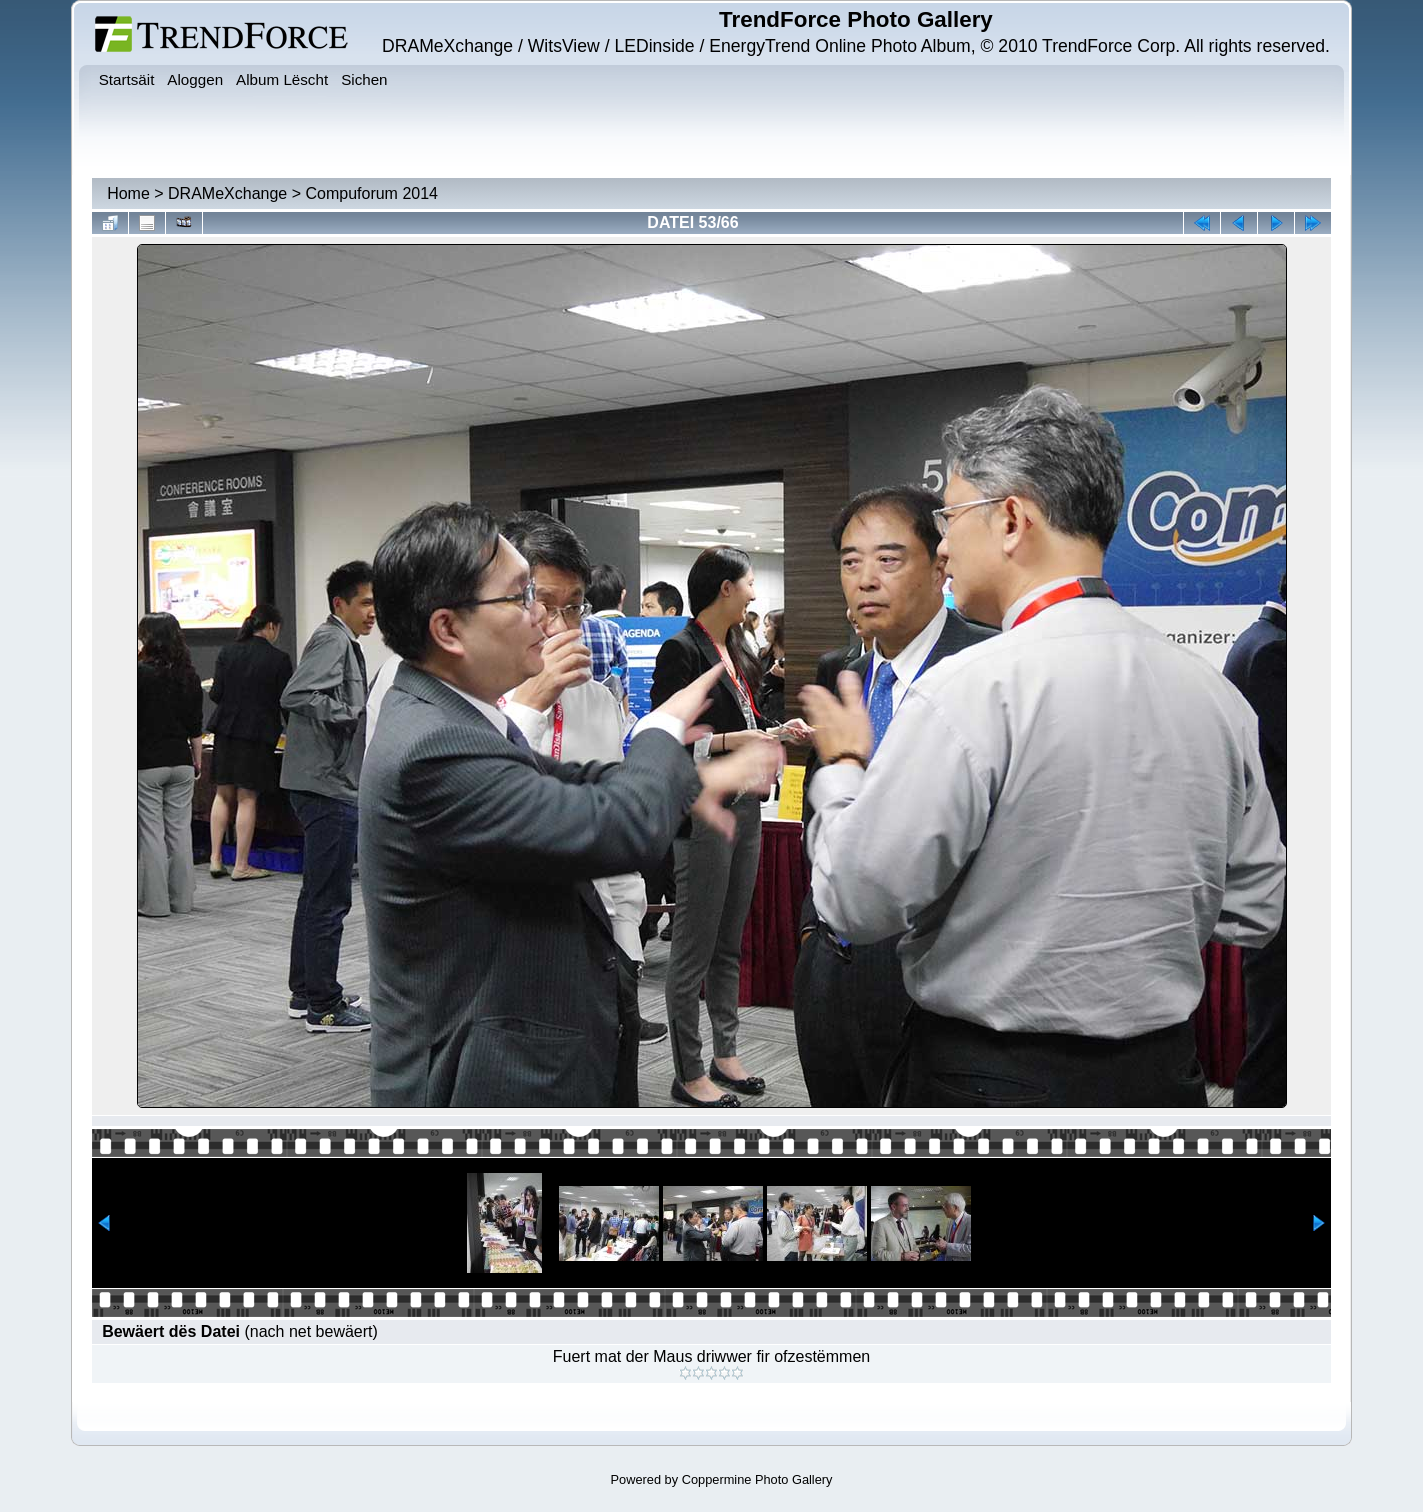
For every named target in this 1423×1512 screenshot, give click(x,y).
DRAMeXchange (227, 193)
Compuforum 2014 (371, 193)
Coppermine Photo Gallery (757, 1479)
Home (128, 193)
